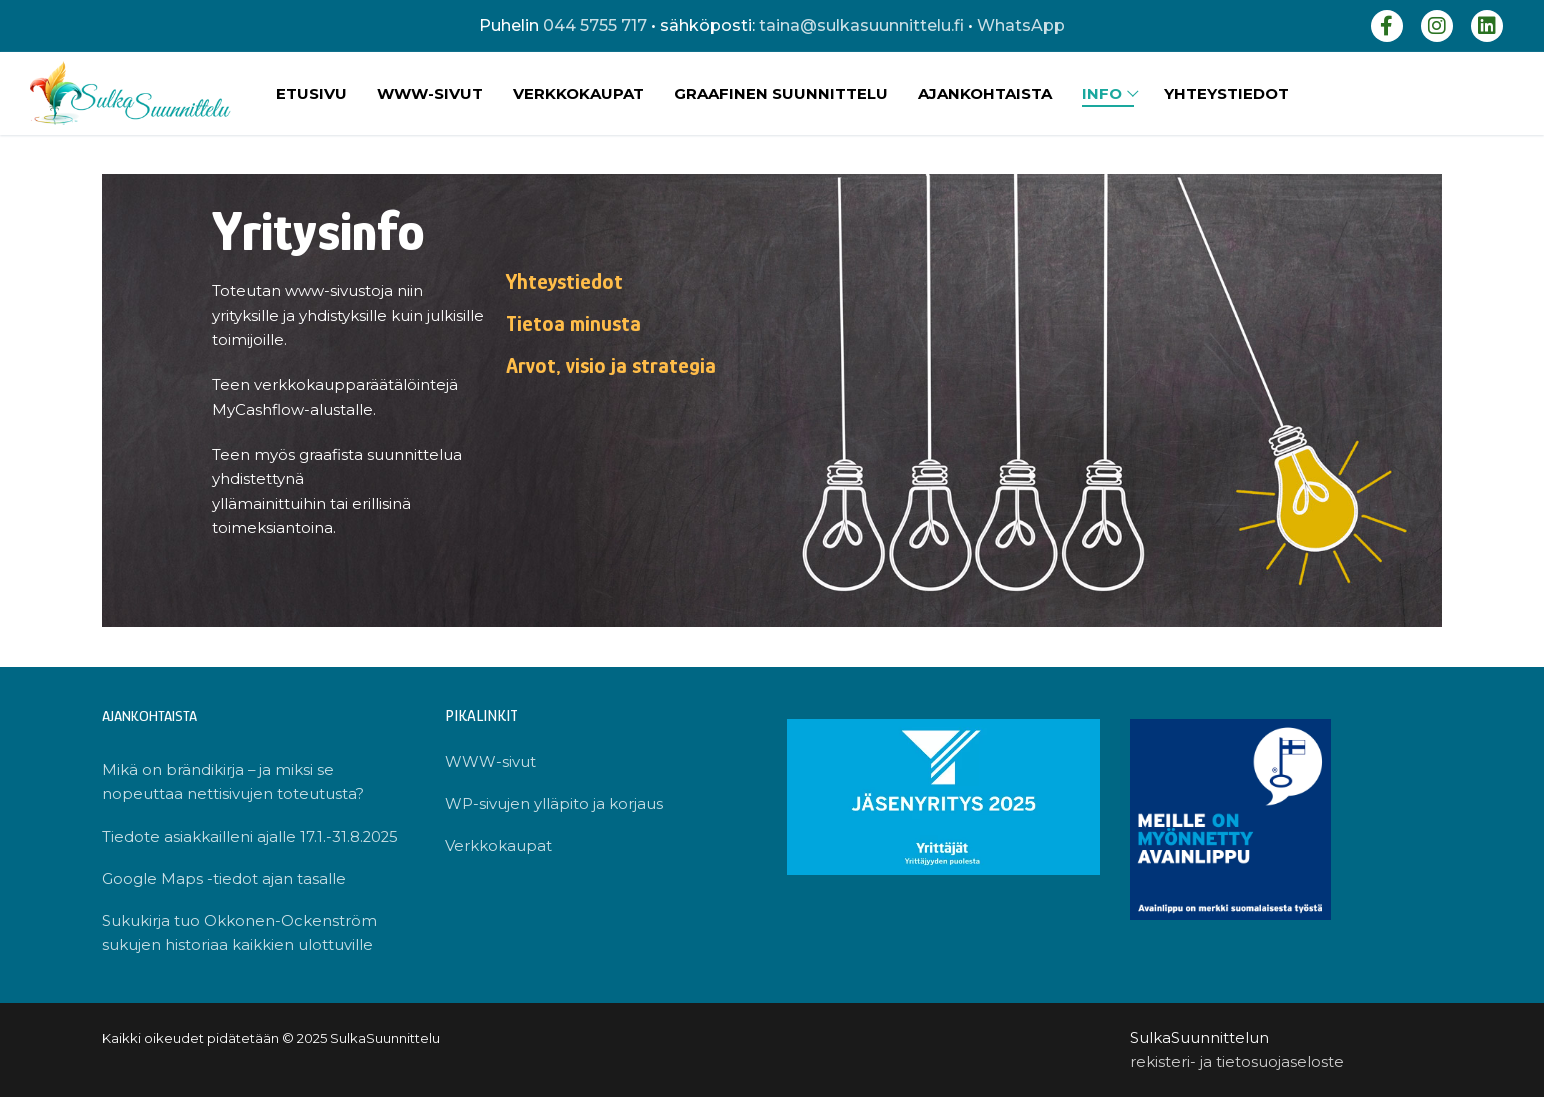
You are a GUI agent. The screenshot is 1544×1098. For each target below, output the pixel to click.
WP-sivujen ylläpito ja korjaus (554, 803)
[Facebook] (1387, 26)
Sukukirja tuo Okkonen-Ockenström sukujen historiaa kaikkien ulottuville (239, 932)
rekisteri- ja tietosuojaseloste (1237, 1062)
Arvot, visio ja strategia (611, 365)
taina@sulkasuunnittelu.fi (861, 25)
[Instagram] (1437, 26)
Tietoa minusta (573, 323)
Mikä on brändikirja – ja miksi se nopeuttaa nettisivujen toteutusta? (233, 781)
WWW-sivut (490, 761)
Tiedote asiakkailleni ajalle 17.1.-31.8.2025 (251, 836)
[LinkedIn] (1487, 26)
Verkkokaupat (498, 845)
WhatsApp (1021, 25)
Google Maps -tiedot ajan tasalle (224, 878)
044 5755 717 (595, 25)
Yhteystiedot (564, 281)
